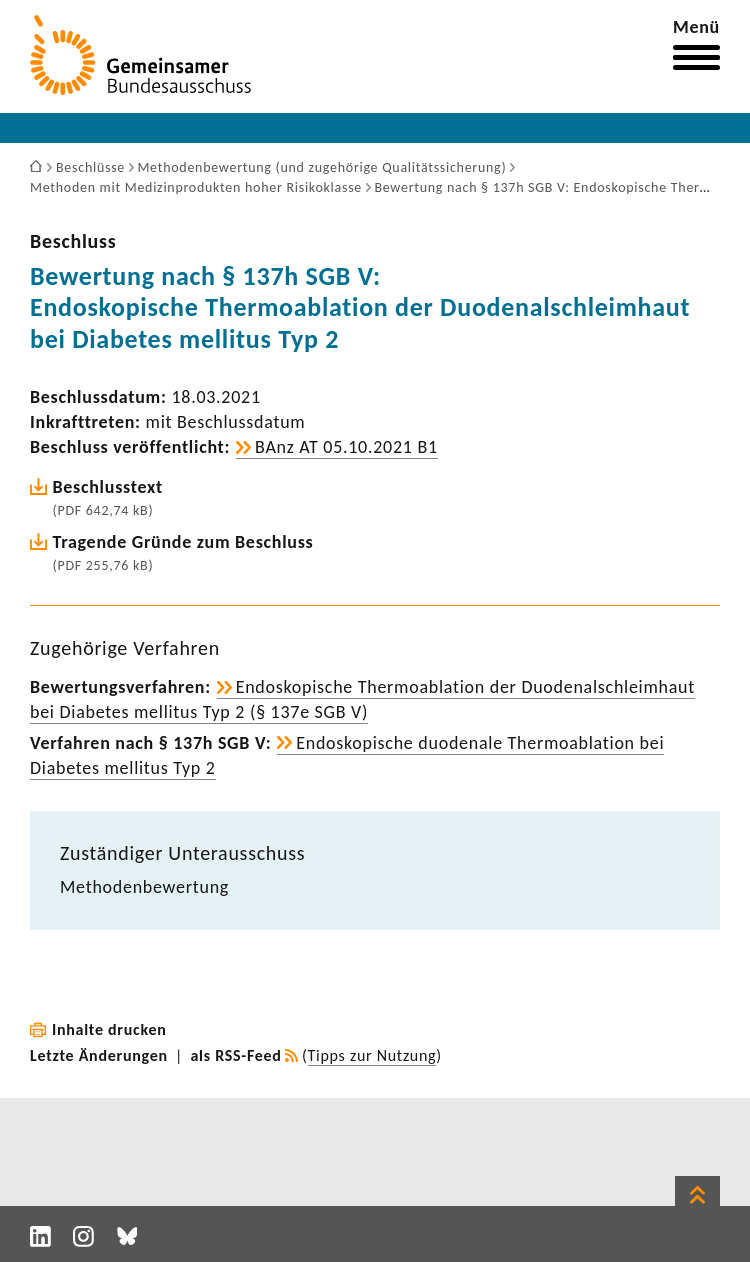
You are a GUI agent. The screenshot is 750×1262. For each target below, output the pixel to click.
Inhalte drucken (109, 1029)
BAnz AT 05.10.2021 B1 (346, 447)
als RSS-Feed (236, 1055)
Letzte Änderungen (99, 1055)
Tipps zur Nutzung (372, 1055)
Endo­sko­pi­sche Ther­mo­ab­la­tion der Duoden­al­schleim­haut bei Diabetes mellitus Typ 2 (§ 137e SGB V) (362, 699)
